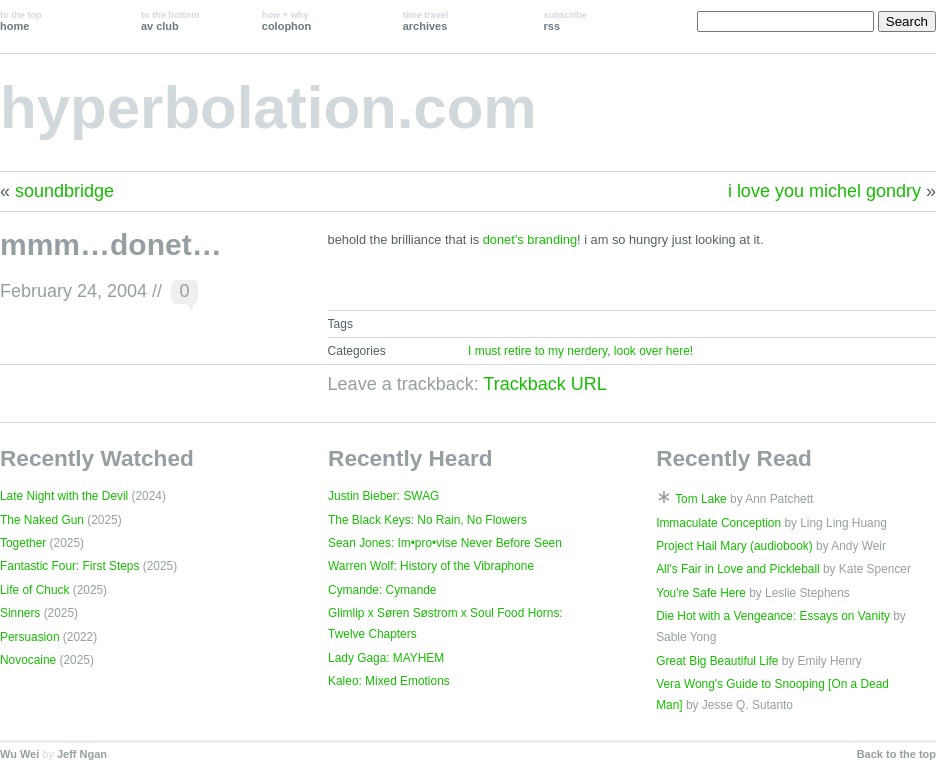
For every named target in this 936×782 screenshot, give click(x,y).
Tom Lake (701, 499)
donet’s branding (530, 239)
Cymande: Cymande (382, 590)
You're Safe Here (701, 593)
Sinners (20, 613)
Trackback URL (544, 384)
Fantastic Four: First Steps (69, 566)
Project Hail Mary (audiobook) (734, 546)
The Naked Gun (42, 520)
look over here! (653, 351)
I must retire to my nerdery (537, 351)
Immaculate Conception (718, 523)
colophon (286, 21)
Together (23, 543)
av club (170, 21)
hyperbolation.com (268, 107)
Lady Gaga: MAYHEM (386, 658)
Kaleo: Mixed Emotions (389, 681)
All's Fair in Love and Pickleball (738, 569)
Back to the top (896, 754)
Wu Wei (19, 754)
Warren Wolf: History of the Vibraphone (431, 566)
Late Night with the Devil (64, 496)
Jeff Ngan (82, 754)
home (21, 21)
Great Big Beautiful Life (717, 661)
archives (426, 21)
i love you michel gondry (824, 191)
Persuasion (30, 637)
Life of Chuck (34, 590)
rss (565, 21)
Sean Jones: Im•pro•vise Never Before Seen (445, 543)
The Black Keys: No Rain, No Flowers (427, 520)
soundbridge (64, 191)
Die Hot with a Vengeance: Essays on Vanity (773, 616)
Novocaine (28, 660)
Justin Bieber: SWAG (383, 496)
